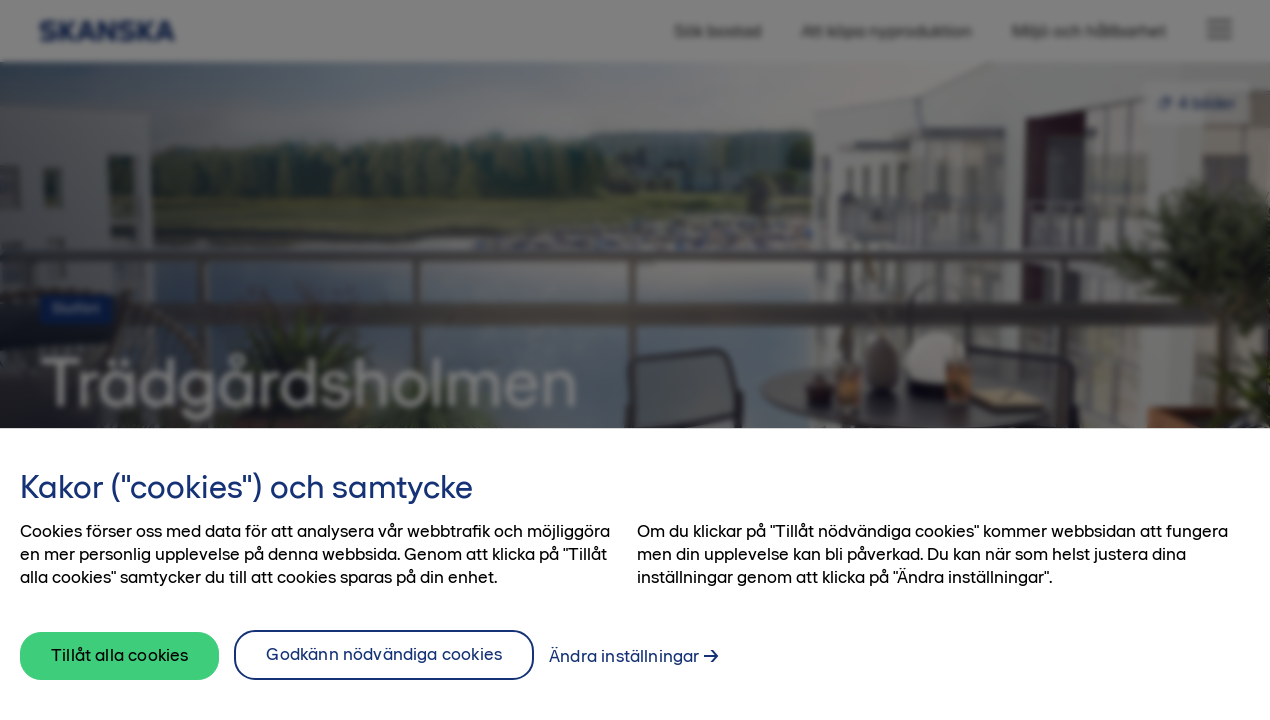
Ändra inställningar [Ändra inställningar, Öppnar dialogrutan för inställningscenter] (624, 664)
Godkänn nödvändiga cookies (384, 662)
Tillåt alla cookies (119, 662)
